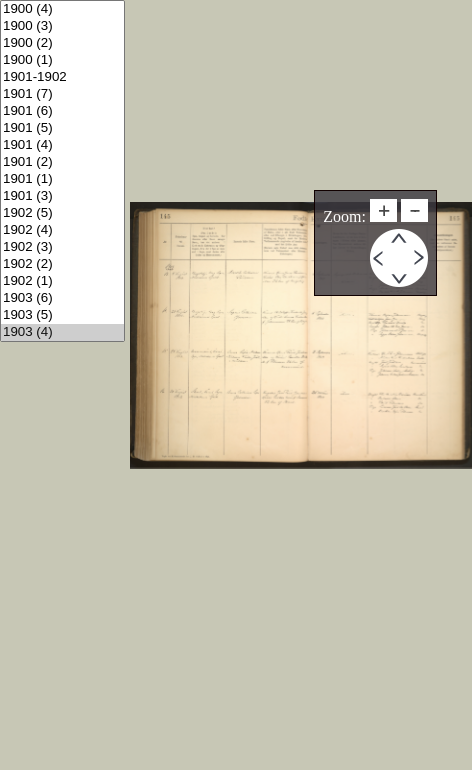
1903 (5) (62, 315)
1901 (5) (62, 128)
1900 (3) (62, 26)
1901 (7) (62, 94)
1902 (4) (62, 230)
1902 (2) (62, 264)
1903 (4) (62, 332)
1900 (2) (62, 43)
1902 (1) (62, 281)
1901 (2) (62, 162)
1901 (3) (62, 196)
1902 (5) (62, 213)
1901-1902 (62, 77)
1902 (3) (62, 247)
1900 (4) (62, 9)
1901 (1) (62, 179)
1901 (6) (62, 111)
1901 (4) (62, 145)
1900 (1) (62, 60)
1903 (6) (62, 298)
